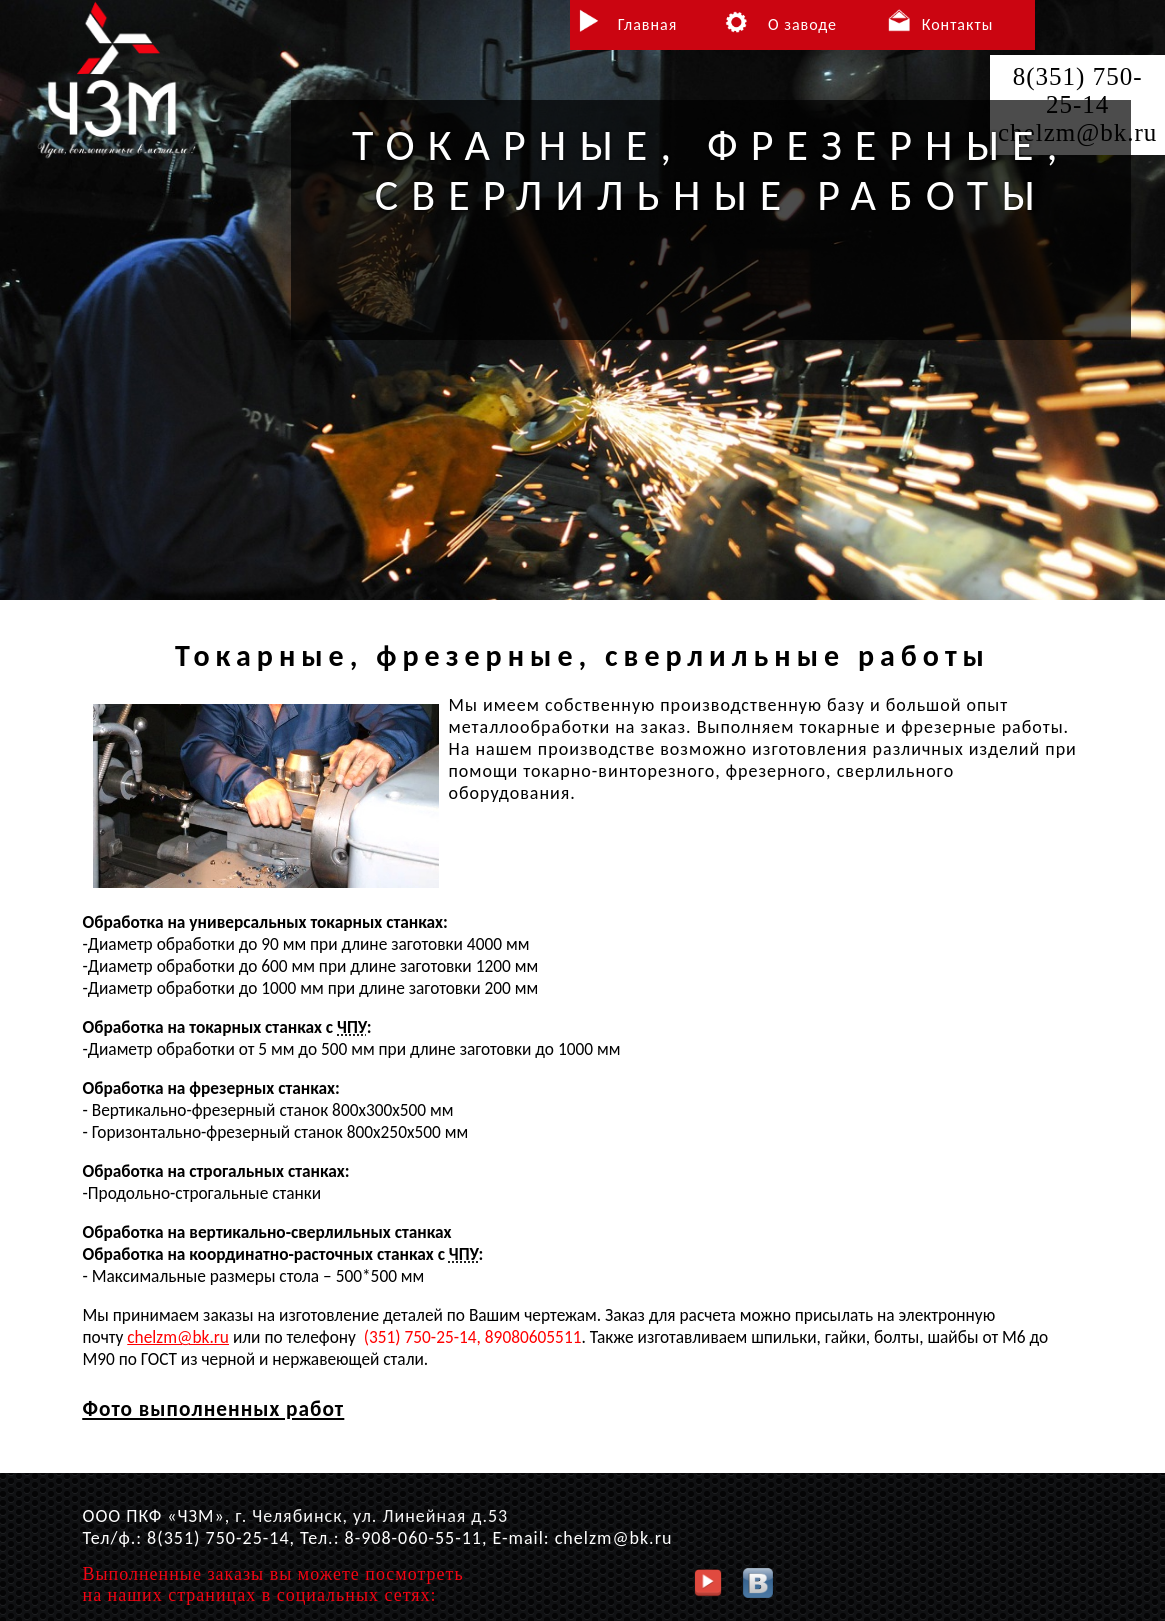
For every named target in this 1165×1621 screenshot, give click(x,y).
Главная (648, 24)
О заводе (802, 24)
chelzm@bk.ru (178, 1337)
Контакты (958, 24)
